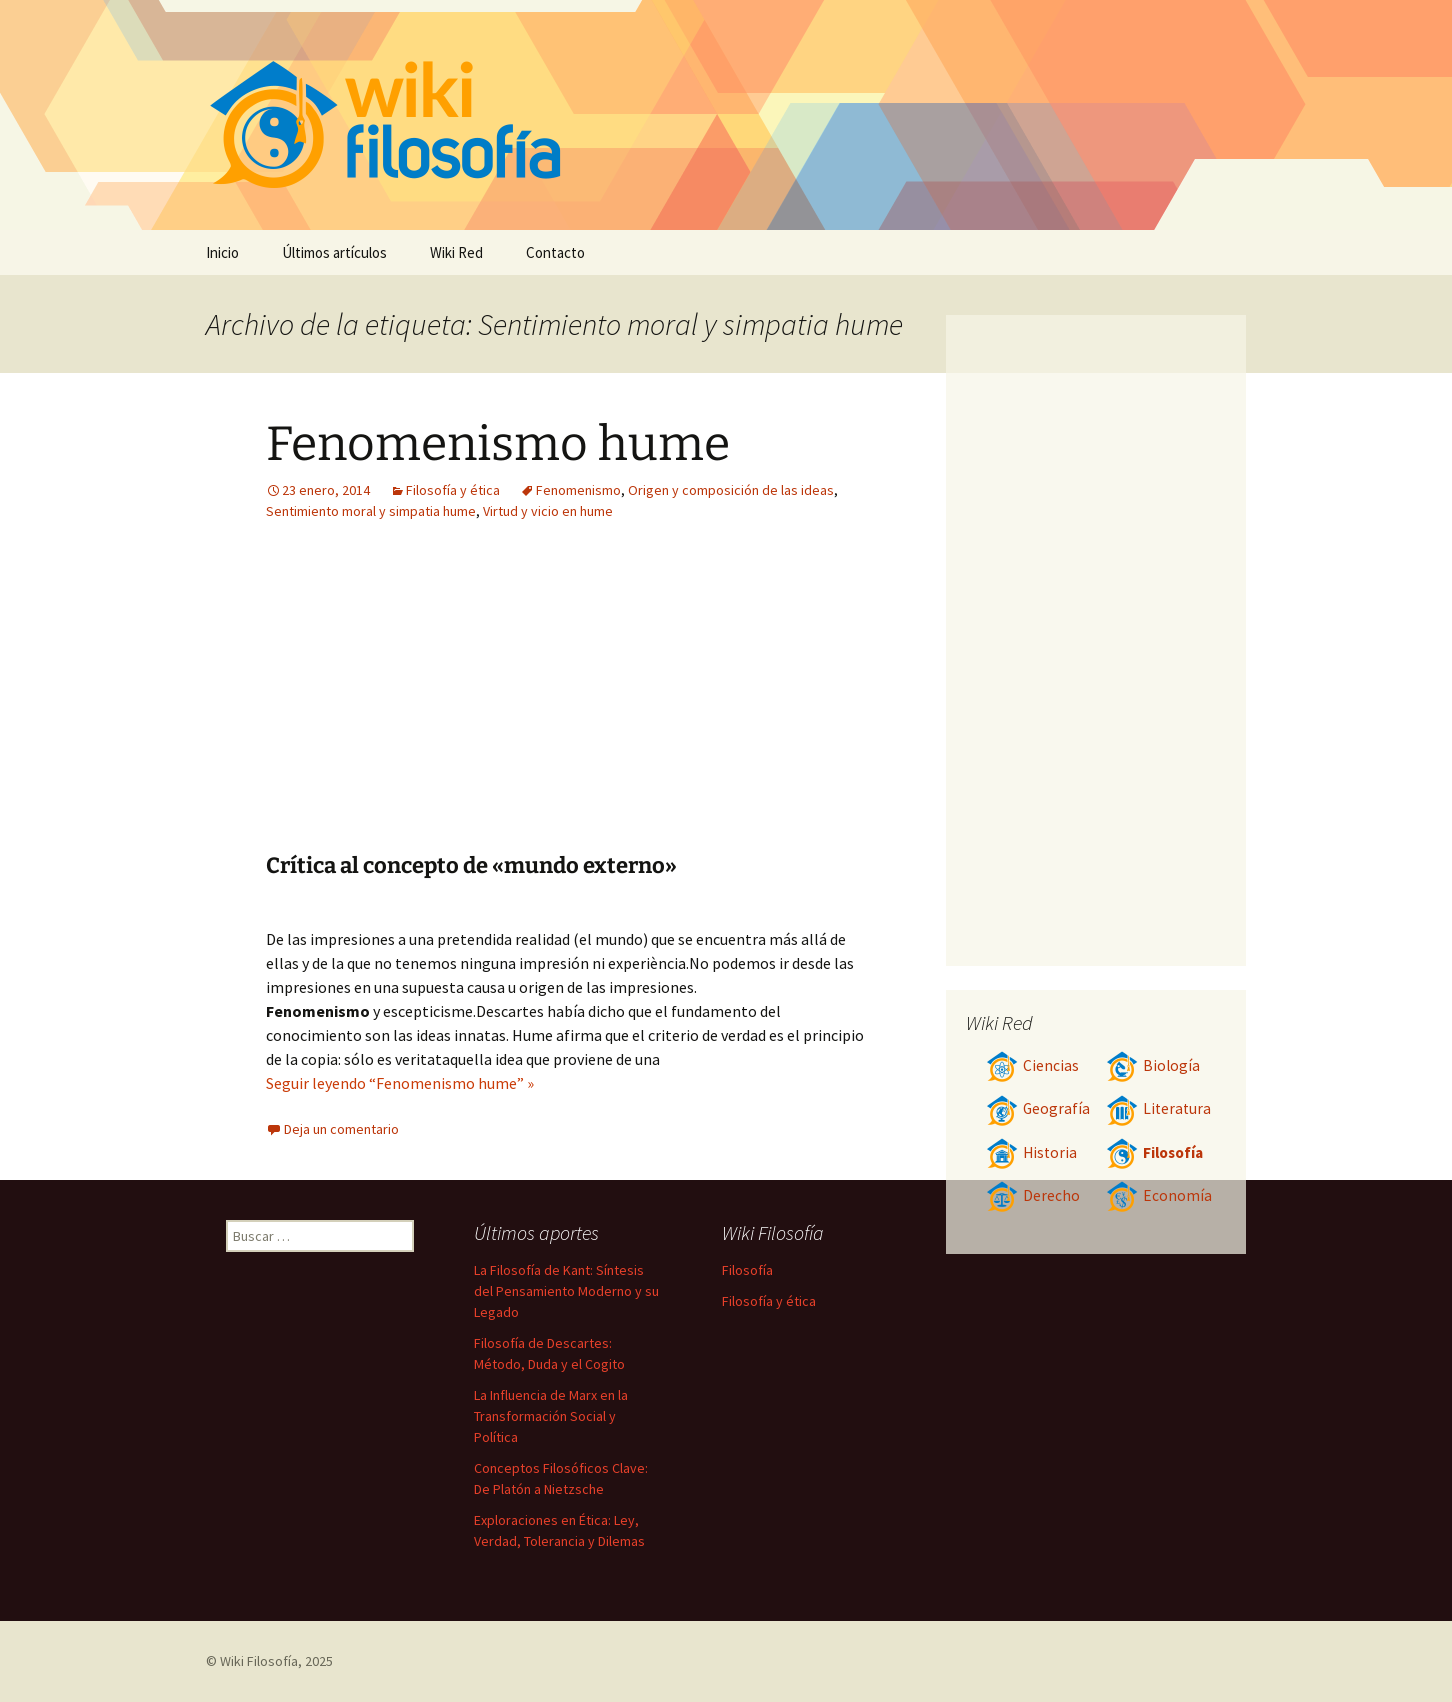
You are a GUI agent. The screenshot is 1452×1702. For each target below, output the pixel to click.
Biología (1153, 1065)
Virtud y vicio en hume (548, 511)
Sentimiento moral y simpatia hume (371, 511)
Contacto (555, 252)
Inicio (222, 252)
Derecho (1033, 1195)
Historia (1031, 1152)
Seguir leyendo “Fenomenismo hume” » (400, 1083)
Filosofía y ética (453, 490)
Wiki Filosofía (259, 1661)
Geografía (1038, 1108)
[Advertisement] (692, 702)
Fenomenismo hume (498, 444)
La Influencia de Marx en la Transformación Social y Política (551, 1416)
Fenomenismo (578, 490)
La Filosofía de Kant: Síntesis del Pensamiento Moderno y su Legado (566, 1291)
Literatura (1158, 1108)
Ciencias (1032, 1065)
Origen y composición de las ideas (731, 490)
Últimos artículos (334, 252)
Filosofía (1154, 1152)
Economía (1159, 1195)
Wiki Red (456, 252)
